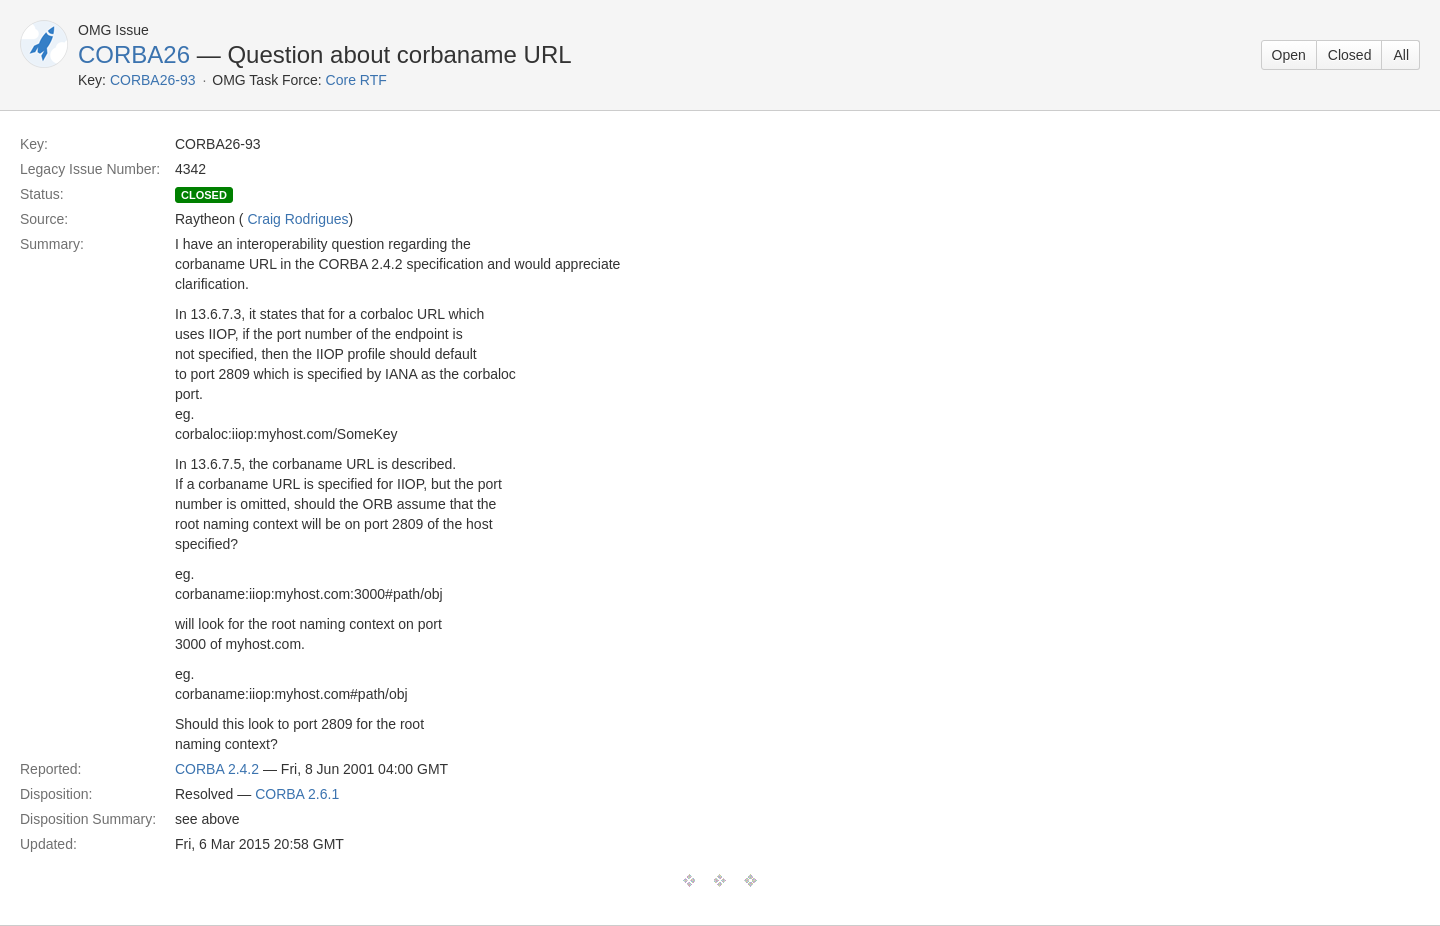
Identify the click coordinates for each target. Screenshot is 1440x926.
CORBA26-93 (153, 80)
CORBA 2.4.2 (217, 769)
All (1401, 55)
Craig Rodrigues (297, 219)
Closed (1350, 55)
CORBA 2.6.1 (297, 794)
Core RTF (356, 80)
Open (1289, 55)
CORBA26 (134, 54)
